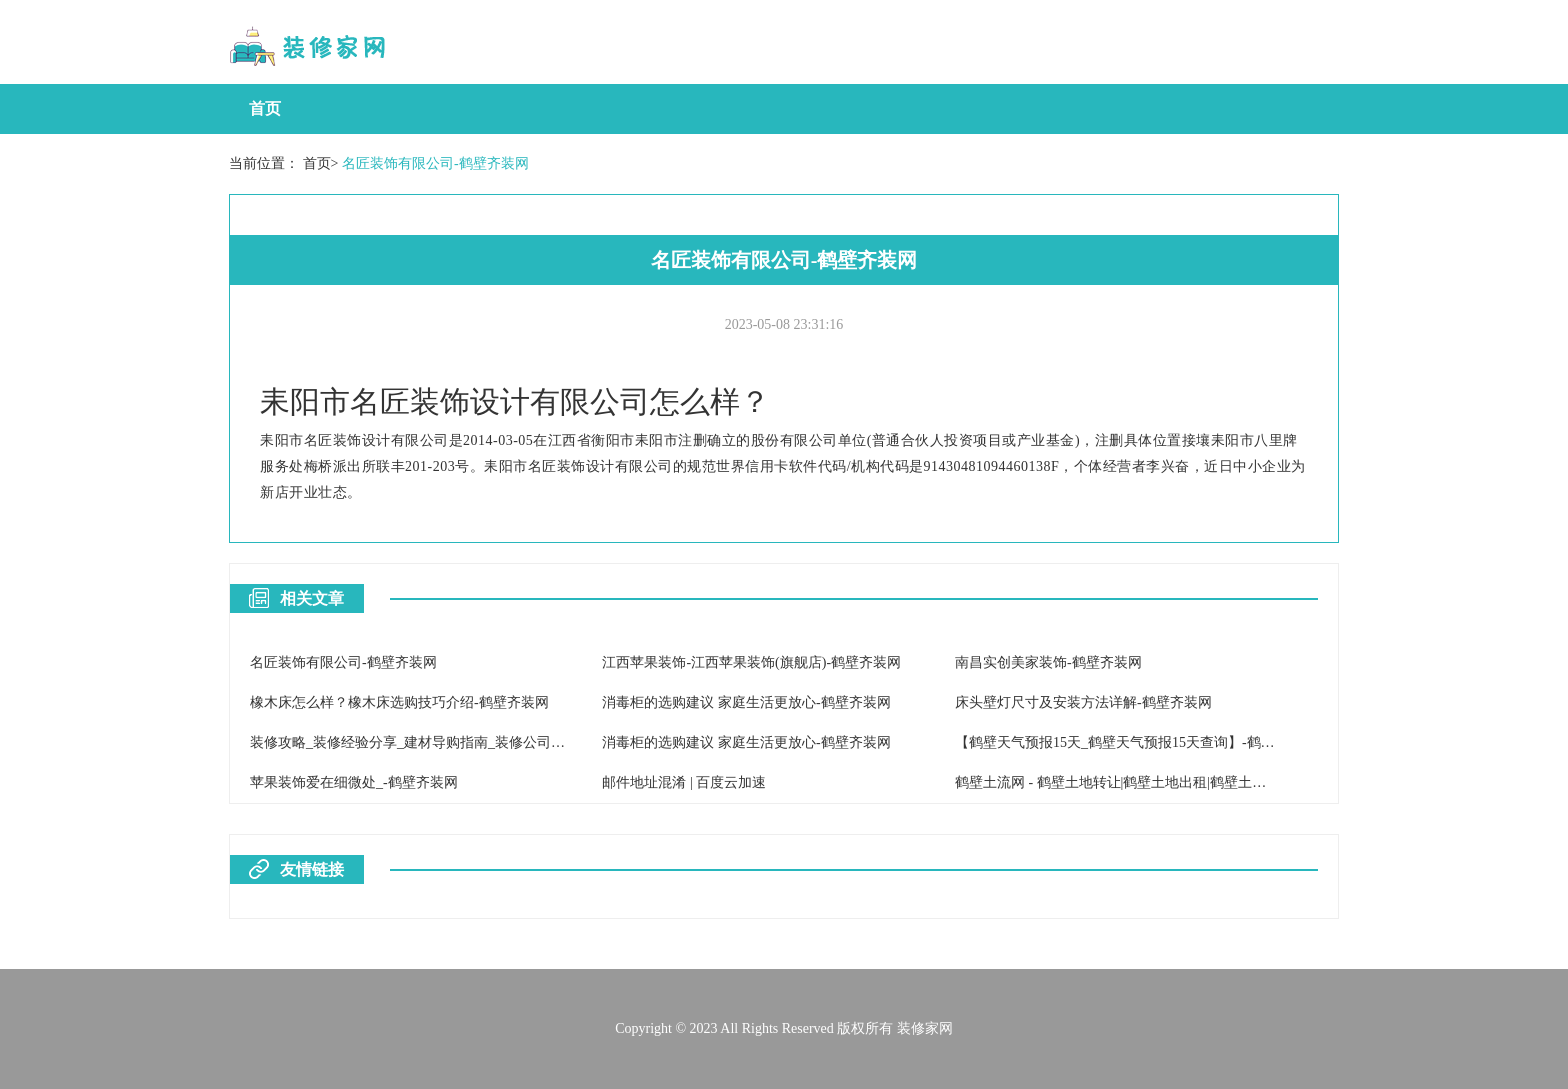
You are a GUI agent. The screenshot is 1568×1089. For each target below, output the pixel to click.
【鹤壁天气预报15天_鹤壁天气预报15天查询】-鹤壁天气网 (1136, 742)
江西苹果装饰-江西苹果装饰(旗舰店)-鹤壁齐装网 (751, 662)
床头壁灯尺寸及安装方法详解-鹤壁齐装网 (1083, 702)
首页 (265, 108)
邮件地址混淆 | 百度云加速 (684, 782)
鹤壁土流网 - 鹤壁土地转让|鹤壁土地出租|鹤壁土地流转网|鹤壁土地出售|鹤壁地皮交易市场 (1232, 782)
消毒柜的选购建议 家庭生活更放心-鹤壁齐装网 (746, 702)
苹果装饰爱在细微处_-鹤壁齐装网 (354, 782)
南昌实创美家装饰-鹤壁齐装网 (1048, 662)
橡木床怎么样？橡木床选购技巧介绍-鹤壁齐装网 (399, 702)
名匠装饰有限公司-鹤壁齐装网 (435, 163)
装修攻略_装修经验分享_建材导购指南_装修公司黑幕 (414, 742)
